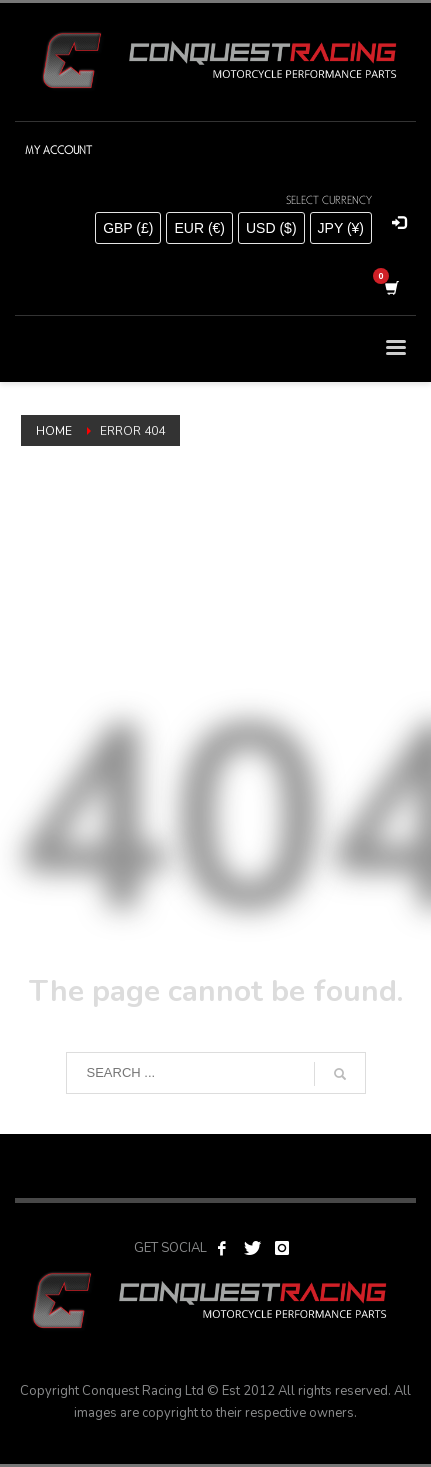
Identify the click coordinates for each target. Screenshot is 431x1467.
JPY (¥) (341, 228)
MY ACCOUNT (58, 150)
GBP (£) (128, 228)
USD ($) (271, 228)
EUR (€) (199, 228)
